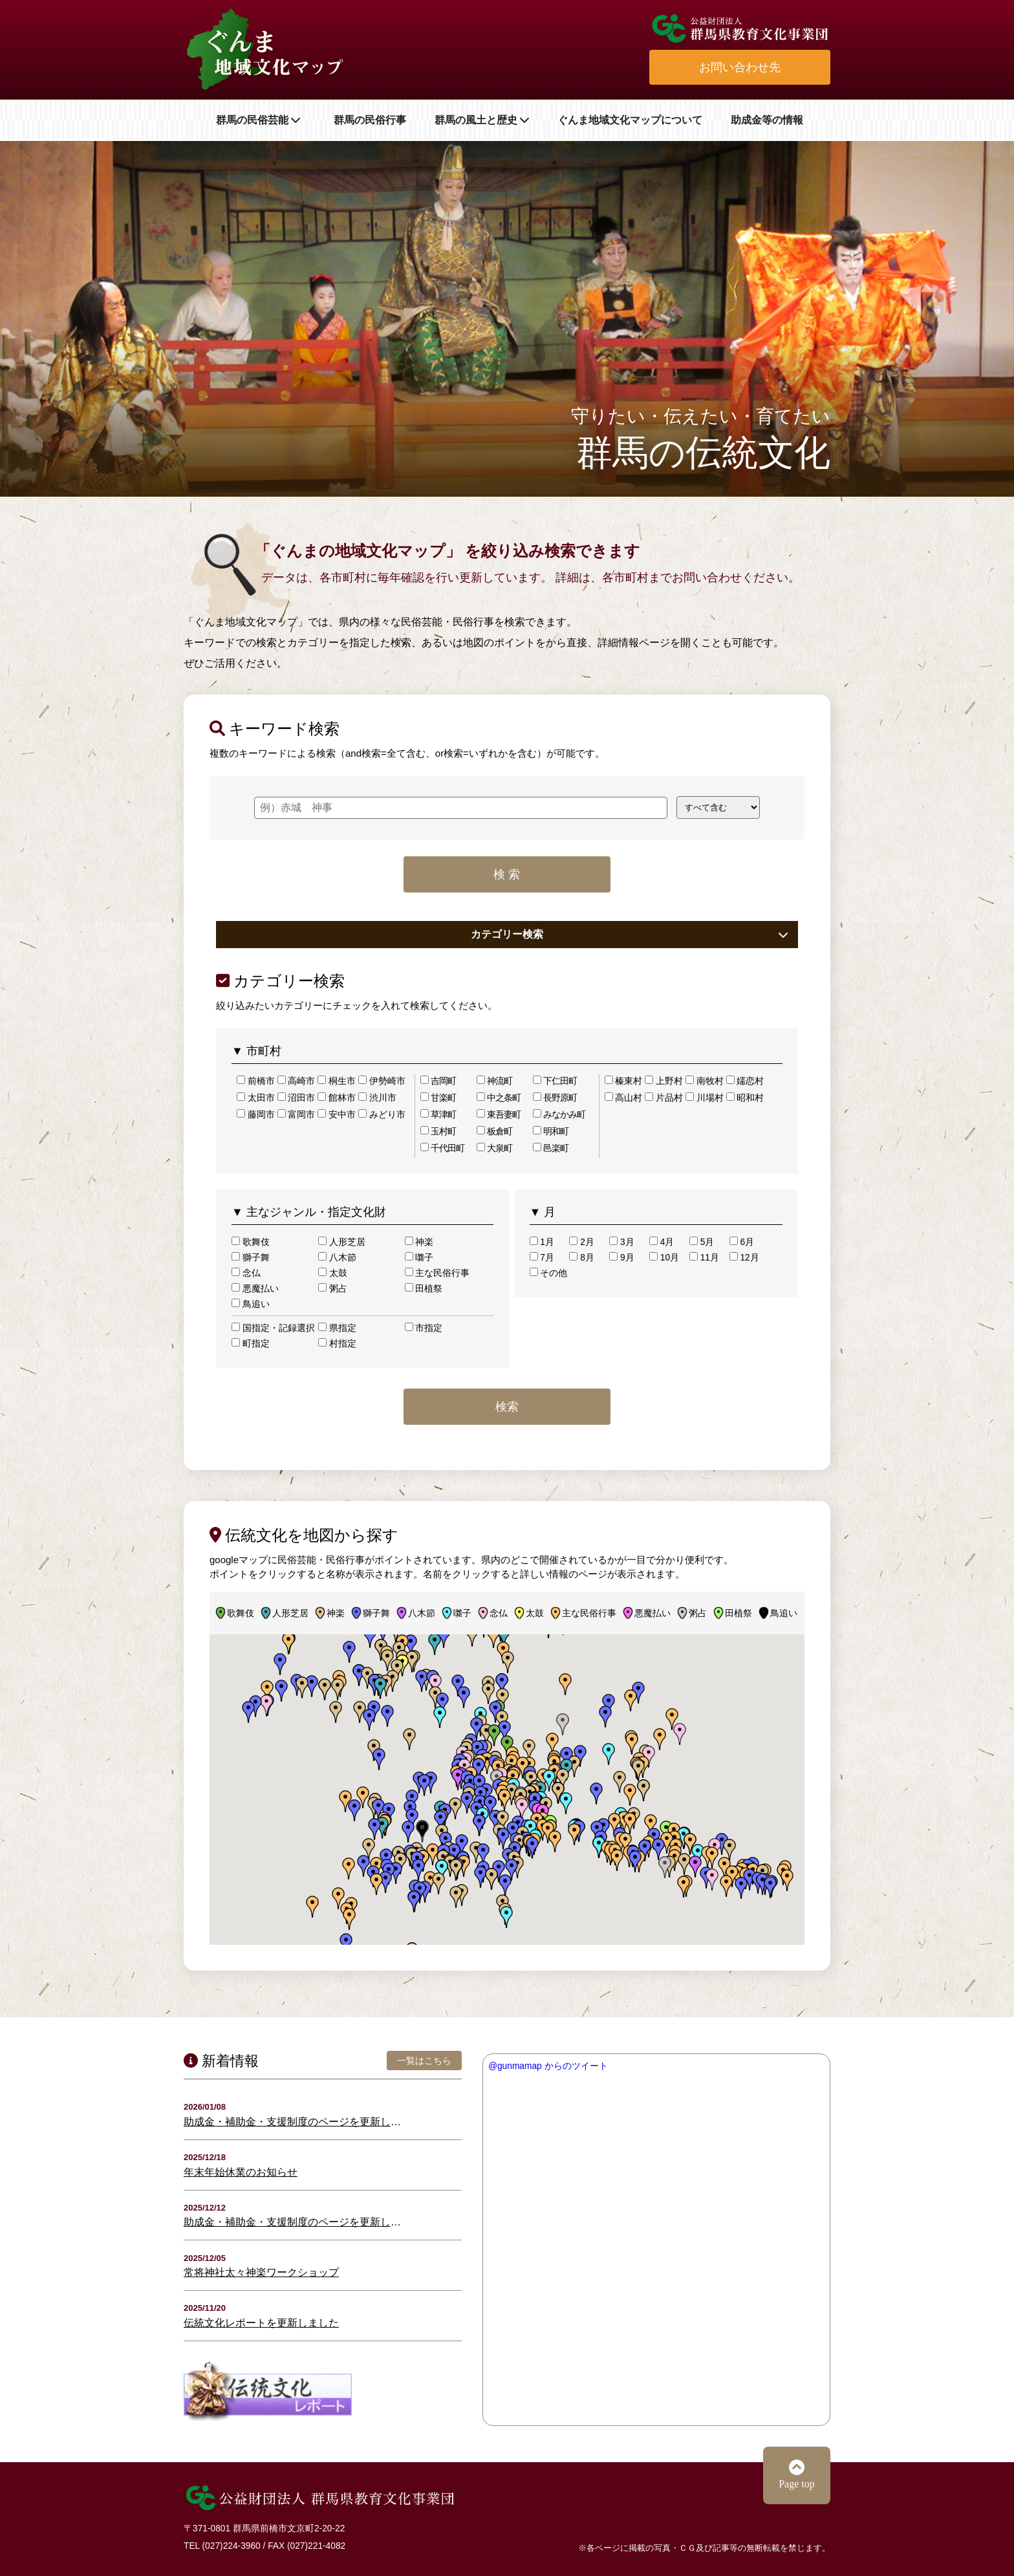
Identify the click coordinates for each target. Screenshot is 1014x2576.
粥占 (332, 1288)
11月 (704, 1257)
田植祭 (424, 1288)
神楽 (419, 1242)
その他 (549, 1273)
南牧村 (704, 1081)
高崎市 (296, 1081)
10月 (664, 1257)
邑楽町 (550, 1148)
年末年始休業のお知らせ (240, 2172)
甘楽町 (438, 1097)
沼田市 (296, 1097)
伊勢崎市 (381, 1081)
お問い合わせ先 (740, 67)
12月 (744, 1257)
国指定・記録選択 (273, 1328)
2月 (581, 1242)
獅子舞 (251, 1257)
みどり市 (381, 1114)
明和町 (550, 1131)
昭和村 (745, 1097)
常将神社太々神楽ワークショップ (261, 2272)
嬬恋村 (745, 1081)
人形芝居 (341, 1242)
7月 (542, 1257)
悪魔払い (255, 1288)
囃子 (419, 1257)
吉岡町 (438, 1081)
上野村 (664, 1081)
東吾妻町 (499, 1114)
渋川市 (377, 1097)
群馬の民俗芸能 (260, 119)
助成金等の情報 (767, 119)
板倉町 (494, 1131)
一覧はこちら (424, 2060)
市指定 (424, 1328)
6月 (741, 1242)
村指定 (337, 1343)
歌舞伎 (251, 1242)
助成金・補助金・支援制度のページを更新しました (295, 2121)
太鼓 (332, 1273)
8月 (581, 1257)
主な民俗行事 (437, 1273)
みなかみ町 (559, 1114)
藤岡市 (256, 1114)
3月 (621, 1242)
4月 (661, 1242)
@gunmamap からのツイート (548, 2066)
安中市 (337, 1114)
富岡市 (296, 1114)
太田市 (256, 1097)
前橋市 (256, 1081)
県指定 (337, 1328)
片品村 (664, 1097)
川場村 (704, 1097)
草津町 (438, 1114)
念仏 (246, 1273)
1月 (542, 1242)
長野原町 (555, 1097)
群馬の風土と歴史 (482, 119)
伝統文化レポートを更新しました (261, 2322)
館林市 (337, 1097)
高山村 (624, 1097)
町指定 (251, 1343)
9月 (621, 1257)
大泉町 (494, 1148)
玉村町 (438, 1131)
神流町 (494, 1081)
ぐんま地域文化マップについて (629, 119)
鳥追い (251, 1304)
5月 (701, 1242)
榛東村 (624, 1081)
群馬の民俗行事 (370, 119)
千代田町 (442, 1148)
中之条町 (499, 1097)
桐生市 (337, 1081)
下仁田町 (555, 1081)
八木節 (337, 1257)
